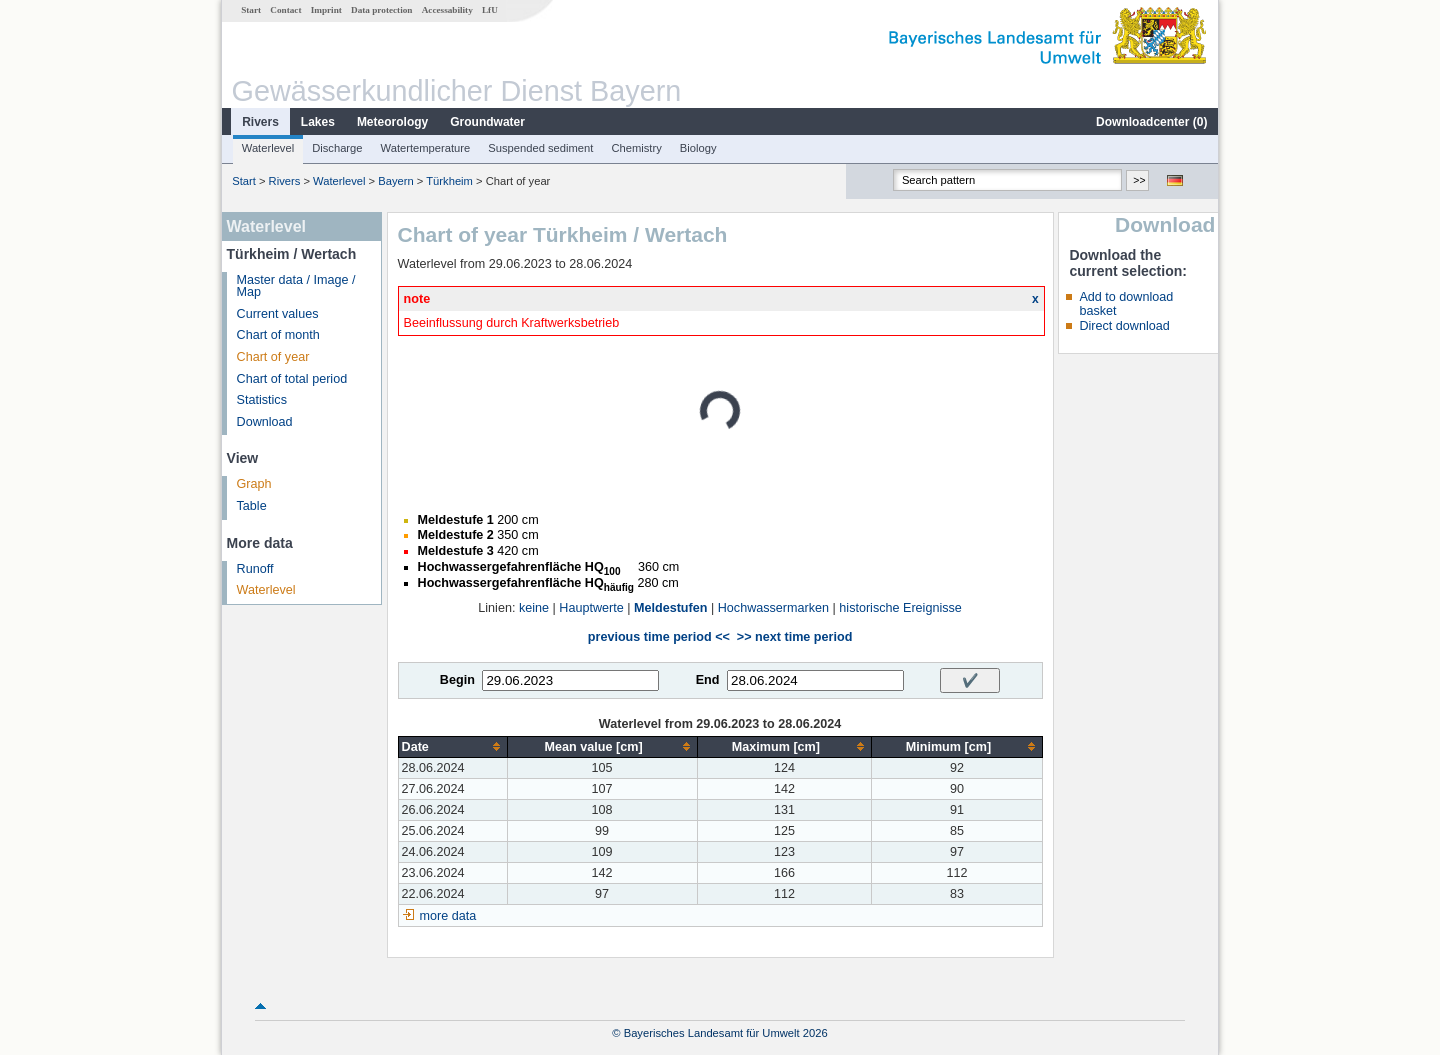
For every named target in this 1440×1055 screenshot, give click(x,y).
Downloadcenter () (1151, 122)
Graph (254, 484)
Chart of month (278, 335)
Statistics (262, 400)
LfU (490, 10)
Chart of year (273, 357)
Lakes (318, 122)
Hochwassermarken (773, 608)
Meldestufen (670, 608)
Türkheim (449, 181)
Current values (278, 314)
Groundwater (487, 122)
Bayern (395, 181)
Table (252, 506)
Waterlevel (268, 148)
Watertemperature (426, 148)
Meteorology (392, 122)
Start (251, 10)
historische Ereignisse (900, 608)
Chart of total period (292, 379)
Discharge (337, 148)
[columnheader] (452, 746)
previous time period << (659, 637)
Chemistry (636, 148)
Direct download (1124, 326)
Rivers (260, 122)
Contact (285, 10)
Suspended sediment (540, 148)
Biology (698, 148)
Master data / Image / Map (296, 286)
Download (265, 422)
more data (448, 916)
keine (534, 608)
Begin (457, 680)
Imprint (326, 10)
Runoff (255, 569)
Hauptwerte (591, 608)
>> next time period (794, 637)
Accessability (447, 10)
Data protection (381, 10)
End (708, 680)
